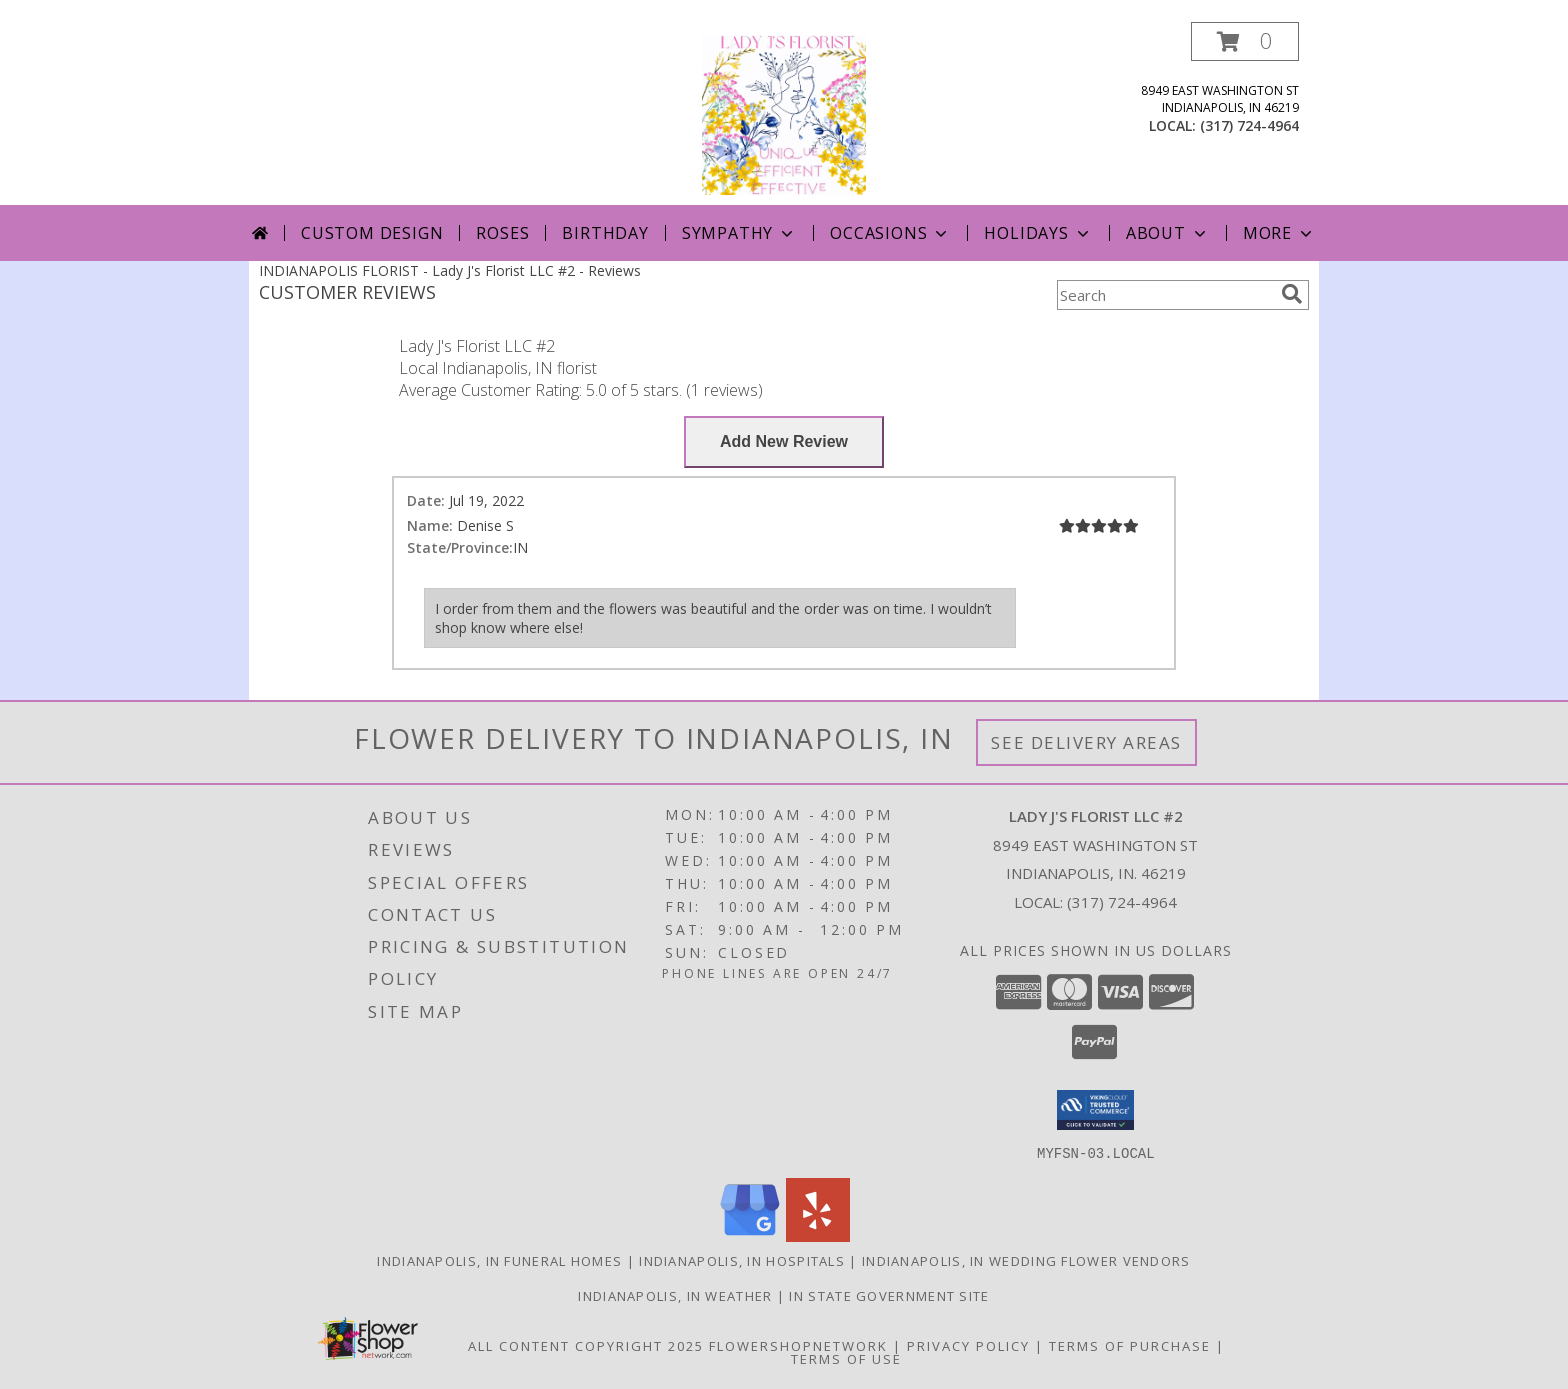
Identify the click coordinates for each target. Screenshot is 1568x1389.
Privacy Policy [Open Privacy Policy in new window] (968, 1345)
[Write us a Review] (784, 442)
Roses (502, 233)
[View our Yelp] (818, 1235)
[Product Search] (1165, 295)
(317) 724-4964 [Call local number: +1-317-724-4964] (1249, 125)
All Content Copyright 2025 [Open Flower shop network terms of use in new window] (586, 1345)
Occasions (890, 233)
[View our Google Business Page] (750, 1235)
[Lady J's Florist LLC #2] (784, 113)
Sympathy (739, 233)
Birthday (605, 233)
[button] (1245, 41)
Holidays (1038, 233)
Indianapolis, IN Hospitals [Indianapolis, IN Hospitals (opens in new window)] (742, 1260)
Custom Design (372, 233)
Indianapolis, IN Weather (675, 1295)
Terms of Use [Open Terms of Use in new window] (846, 1358)
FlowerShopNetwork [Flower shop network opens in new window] (798, 1345)
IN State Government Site (889, 1295)
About (1168, 233)
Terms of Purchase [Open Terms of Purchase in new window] (1130, 1345)
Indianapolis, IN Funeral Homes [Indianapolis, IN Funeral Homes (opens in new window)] (499, 1260)
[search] (1292, 294)
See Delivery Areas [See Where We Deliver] (1086, 742)
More (1279, 233)
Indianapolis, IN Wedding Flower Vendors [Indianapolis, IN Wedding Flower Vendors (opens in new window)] (1026, 1260)
